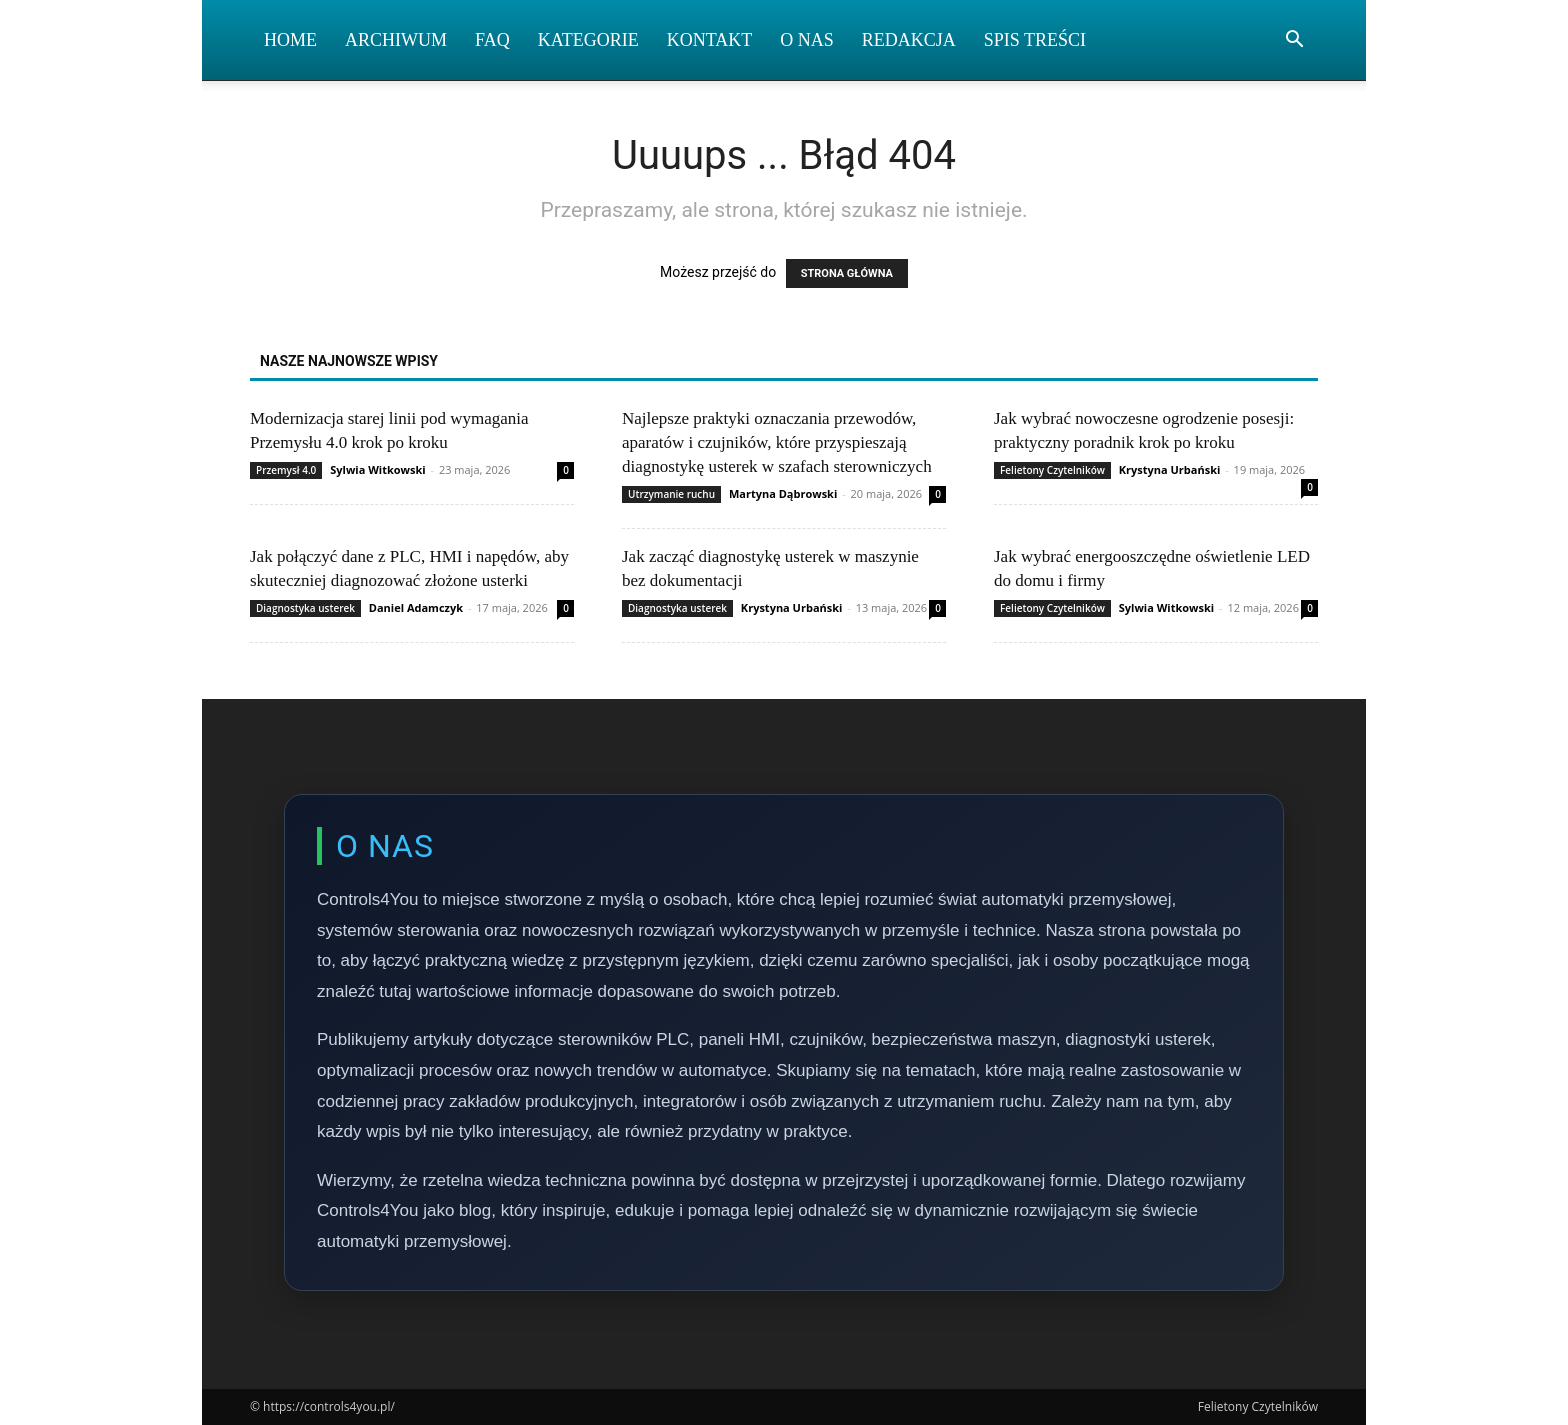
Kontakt (710, 40)
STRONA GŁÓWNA (847, 273)
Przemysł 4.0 (286, 470)
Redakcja (909, 40)
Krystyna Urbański (1170, 469)
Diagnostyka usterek (305, 608)
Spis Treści (1035, 40)
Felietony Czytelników (1052, 470)
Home (290, 40)
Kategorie (588, 40)
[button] (1294, 41)
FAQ (492, 40)
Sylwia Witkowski (377, 469)
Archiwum (396, 40)
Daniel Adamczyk (416, 607)
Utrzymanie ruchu (671, 494)
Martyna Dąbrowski (783, 493)
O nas (807, 40)
